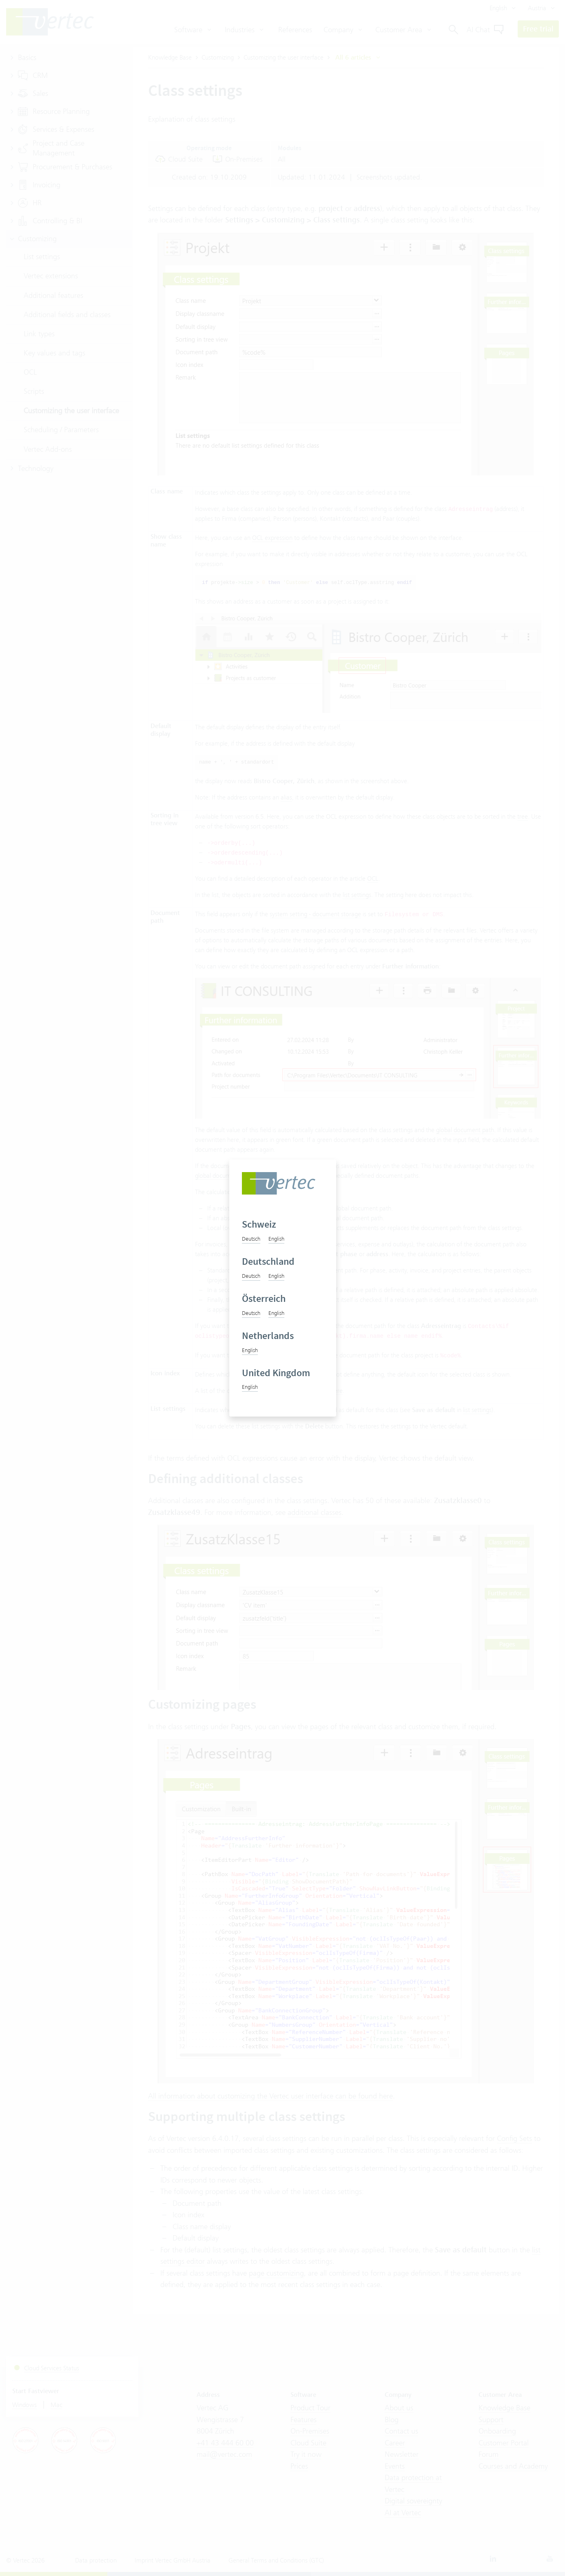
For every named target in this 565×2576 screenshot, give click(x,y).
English (276, 1238)
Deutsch (251, 1238)
